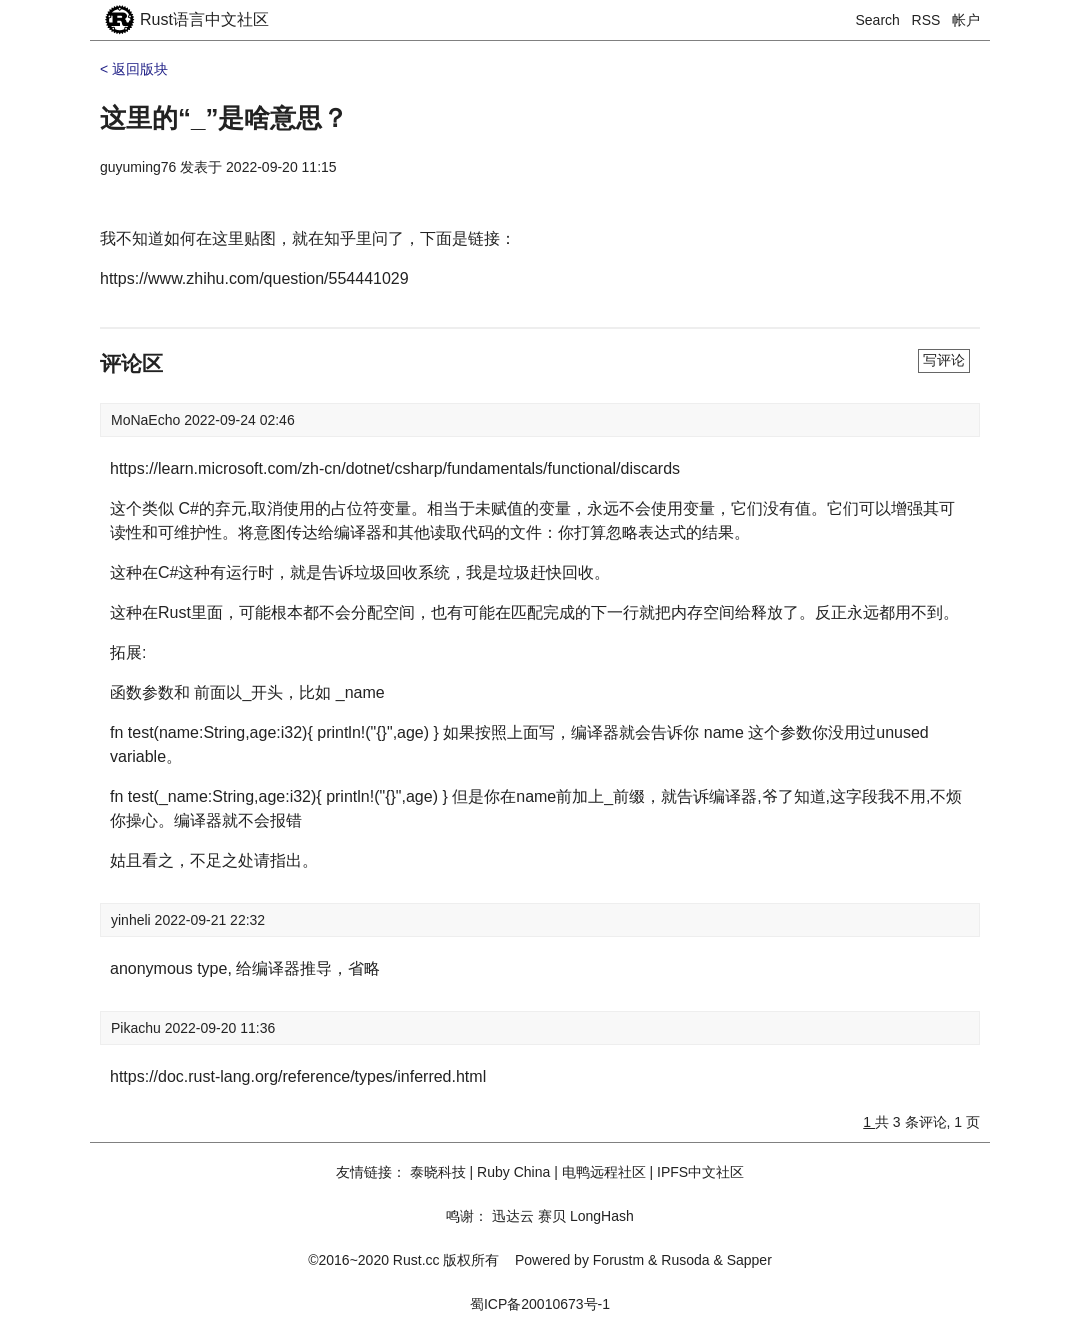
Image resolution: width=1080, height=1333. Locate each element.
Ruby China (513, 1172)
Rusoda (685, 1260)
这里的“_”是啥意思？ (224, 118)
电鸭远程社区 (604, 1172)
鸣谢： (467, 1216)
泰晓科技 (438, 1172)
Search (878, 20)
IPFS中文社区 (700, 1172)
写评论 (944, 360)
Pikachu (138, 1028)
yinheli (133, 920)
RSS (926, 20)
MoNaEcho (147, 420)
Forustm (618, 1260)
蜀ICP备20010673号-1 (540, 1304)
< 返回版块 (134, 69)
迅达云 (513, 1216)
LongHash (602, 1216)
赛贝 (552, 1216)
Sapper (749, 1260)
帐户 (966, 20)
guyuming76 (138, 167)
